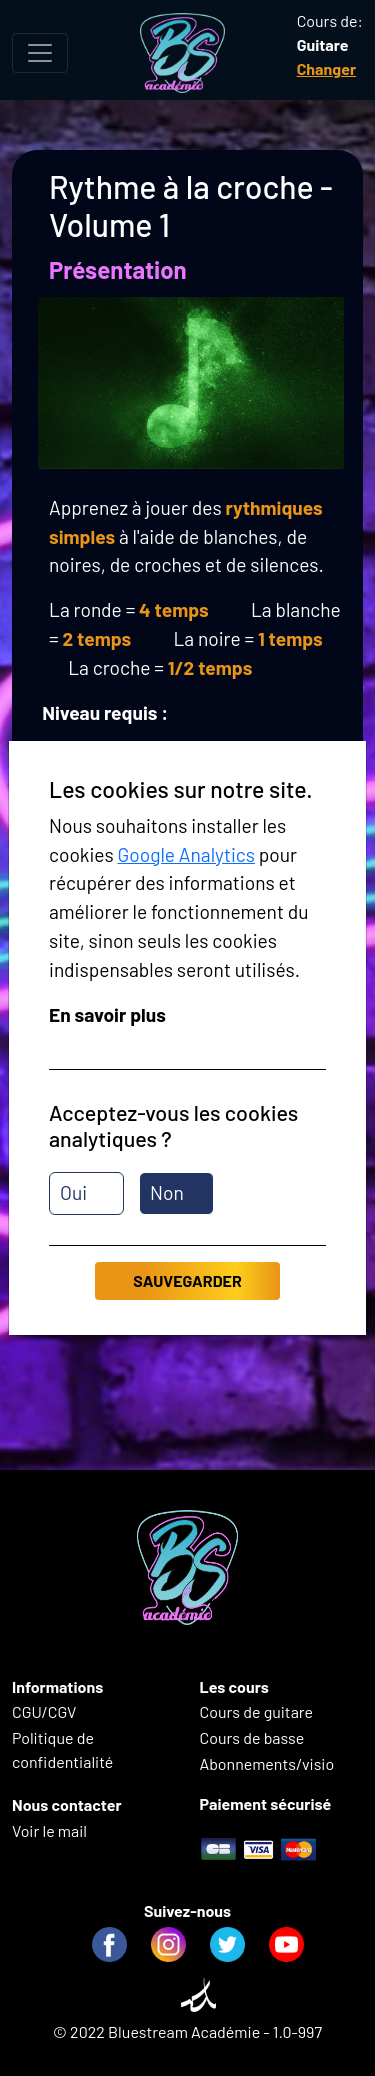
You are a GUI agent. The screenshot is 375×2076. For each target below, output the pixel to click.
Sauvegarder (187, 1280)
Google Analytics (186, 854)
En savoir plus (107, 1014)
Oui (73, 1192)
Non (167, 1192)
